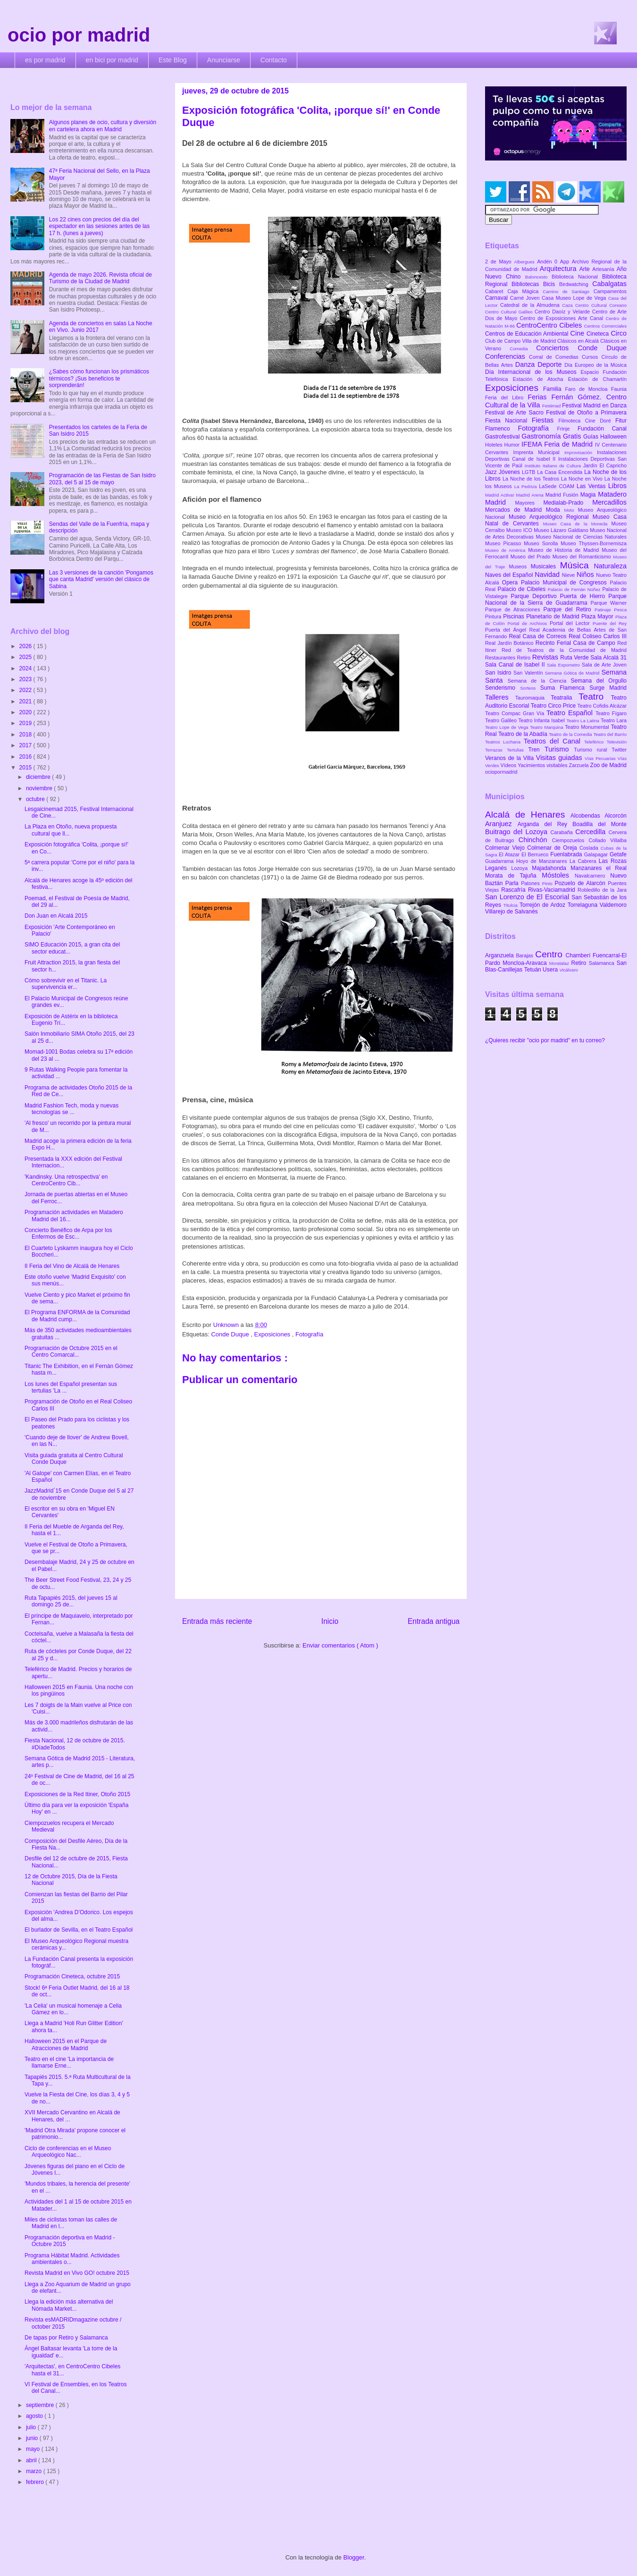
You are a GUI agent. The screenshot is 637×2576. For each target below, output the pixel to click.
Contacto (273, 60)
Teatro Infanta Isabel (542, 720)
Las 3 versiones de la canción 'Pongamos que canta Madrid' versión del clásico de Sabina (101, 579)
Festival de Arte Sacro (515, 412)
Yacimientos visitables (543, 765)
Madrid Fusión (562, 495)
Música (577, 565)
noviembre (40, 788)
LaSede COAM (558, 486)
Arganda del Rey (545, 824)
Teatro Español (570, 713)
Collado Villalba (608, 840)
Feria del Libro (506, 397)
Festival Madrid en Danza (594, 405)
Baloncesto (538, 276)
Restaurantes (501, 657)
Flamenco (501, 428)
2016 (26, 756)
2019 (26, 723)
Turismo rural (593, 749)
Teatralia (564, 697)
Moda (555, 510)
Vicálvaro (568, 969)
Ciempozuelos (570, 840)
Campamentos (610, 291)
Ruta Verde (575, 657)
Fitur (621, 420)
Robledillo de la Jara (602, 890)
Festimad (552, 405)
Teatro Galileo (501, 720)
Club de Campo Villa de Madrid (521, 341)
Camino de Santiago (568, 291)
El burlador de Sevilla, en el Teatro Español (79, 1929)
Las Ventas (592, 486)
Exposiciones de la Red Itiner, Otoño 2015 (77, 1794)
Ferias (539, 397)
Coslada (590, 848)
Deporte (550, 364)
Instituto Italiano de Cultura (554, 465)
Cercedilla (591, 832)
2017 (26, 745)
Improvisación (580, 452)
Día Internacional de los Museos (533, 372)
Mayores (529, 503)
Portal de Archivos (528, 623)
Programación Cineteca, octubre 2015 (72, 1976)
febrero (35, 2482)
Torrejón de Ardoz (544, 905)
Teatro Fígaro (611, 713)
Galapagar (597, 854)
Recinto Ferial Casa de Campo (576, 643)
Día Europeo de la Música (595, 365)
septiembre (41, 2405)
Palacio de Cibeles (522, 589)
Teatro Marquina (547, 727)
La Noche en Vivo (582, 478)
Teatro (594, 696)
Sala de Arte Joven (604, 664)
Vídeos (509, 765)
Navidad (548, 574)
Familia (554, 389)
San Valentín (529, 673)
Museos (519, 566)
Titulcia (511, 905)
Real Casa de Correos (539, 636)
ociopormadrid (501, 772)
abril (32, 2460)
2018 (26, 734)
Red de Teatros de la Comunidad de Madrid (564, 650)
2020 (26, 712)
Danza (526, 364)
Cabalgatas (609, 283)
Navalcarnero (592, 875)
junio (33, 2438)
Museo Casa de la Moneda (577, 523)
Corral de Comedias (555, 357)
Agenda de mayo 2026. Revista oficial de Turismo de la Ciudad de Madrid (100, 278)
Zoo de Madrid (608, 765)
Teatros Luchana (504, 741)
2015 (26, 767)
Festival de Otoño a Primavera (586, 412)
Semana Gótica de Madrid (573, 673)
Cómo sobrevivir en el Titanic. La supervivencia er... (66, 983)
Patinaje (604, 609)
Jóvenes (510, 472)
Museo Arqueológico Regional (551, 517)
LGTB (529, 472)
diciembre (39, 777)
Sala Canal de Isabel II (516, 664)
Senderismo (502, 687)
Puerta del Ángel (507, 630)
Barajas (525, 955)
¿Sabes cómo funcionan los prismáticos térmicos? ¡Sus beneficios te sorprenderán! (99, 378)
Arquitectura (559, 268)
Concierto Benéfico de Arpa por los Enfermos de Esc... (68, 1233)
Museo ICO (520, 530)
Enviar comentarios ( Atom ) (340, 1645)
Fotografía (309, 1334)
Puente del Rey (610, 623)
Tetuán (533, 969)
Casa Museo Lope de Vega (575, 298)
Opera (511, 582)
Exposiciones (273, 1334)
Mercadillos (609, 502)
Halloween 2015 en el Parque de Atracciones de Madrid (66, 2044)
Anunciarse (223, 60)
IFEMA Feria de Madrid (558, 444)
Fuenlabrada (567, 854)
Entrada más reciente (217, 1621)
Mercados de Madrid (515, 510)
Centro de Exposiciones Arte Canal (563, 318)
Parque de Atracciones (514, 609)
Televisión (617, 741)
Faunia (619, 389)
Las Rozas (613, 861)
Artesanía (604, 269)
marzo (34, 2471)
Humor (512, 445)
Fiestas (545, 420)
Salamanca (603, 963)
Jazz (492, 472)
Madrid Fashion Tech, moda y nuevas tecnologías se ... (71, 1108)
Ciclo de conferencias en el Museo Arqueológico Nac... (68, 2151)
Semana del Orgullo (598, 680)
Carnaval (497, 298)
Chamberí (579, 955)
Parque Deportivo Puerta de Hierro (560, 596)
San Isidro (499, 672)
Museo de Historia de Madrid (565, 550)
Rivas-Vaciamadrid (553, 890)
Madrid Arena (530, 495)
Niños (586, 574)
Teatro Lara (614, 720)
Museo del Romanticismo (583, 556)
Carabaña (562, 832)
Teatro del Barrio (610, 734)
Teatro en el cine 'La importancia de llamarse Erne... (69, 2062)
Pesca (620, 609)
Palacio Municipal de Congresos (565, 582)
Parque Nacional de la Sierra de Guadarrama (556, 599)
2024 (26, 668)
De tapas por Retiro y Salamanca (66, 2337)
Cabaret (496, 291)
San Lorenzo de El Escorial (528, 897)
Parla (513, 883)
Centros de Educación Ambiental (527, 333)
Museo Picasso (504, 543)
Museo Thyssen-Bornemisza (594, 543)
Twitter (619, 749)
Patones (531, 883)
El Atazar (510, 854)
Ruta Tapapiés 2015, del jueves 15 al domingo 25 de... (71, 1601)
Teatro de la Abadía (523, 734)
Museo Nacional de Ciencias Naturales (581, 537)
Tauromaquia (533, 698)
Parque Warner (609, 603)
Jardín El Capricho (605, 465)
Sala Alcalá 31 (608, 657)
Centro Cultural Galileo (510, 311)
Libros (617, 486)
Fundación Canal (602, 428)
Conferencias (507, 356)
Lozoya (521, 868)
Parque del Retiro (569, 609)
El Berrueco (535, 854)
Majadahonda (551, 868)
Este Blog (173, 60)
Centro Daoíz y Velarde (563, 311)
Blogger (354, 2557)
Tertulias (517, 749)
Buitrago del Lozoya (517, 832)
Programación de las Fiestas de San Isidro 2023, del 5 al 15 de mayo (102, 478)
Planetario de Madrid (553, 616)
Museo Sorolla (542, 543)
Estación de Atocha (540, 379)
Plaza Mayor (598, 616)
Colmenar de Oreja (553, 848)
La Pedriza (526, 486)
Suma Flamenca (564, 687)
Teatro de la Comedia (571, 734)
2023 (26, 679)
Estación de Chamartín (597, 379)
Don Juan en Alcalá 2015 (56, 915)
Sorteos (530, 688)
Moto (571, 510)
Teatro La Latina (583, 720)
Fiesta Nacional (508, 420)
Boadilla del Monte (599, 824)
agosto (35, 2416)
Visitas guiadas (560, 757)
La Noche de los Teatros (532, 478)
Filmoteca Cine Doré (587, 420)
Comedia (523, 348)
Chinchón (535, 840)
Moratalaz (560, 963)
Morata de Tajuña (513, 875)
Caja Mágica (525, 291)
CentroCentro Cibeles (550, 325)
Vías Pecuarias (601, 758)
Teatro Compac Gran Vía (515, 713)
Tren (536, 749)
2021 (26, 701)
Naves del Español (510, 575)
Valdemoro (613, 905)
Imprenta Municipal (538, 452)
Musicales (545, 566)
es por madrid (45, 60)
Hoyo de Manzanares (543, 861)
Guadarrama (500, 861)
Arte (586, 269)
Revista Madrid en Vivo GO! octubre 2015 (77, 2273)
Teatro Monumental (588, 727)
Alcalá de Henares (527, 814)
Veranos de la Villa (510, 758)
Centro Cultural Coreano (601, 305)
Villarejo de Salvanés (511, 911)
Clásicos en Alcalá (578, 341)
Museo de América (506, 550)
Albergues (525, 261)
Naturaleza (610, 566)
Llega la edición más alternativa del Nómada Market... (69, 2305)
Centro (550, 954)
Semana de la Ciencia (539, 681)
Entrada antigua (434, 1621)
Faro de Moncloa (588, 389)
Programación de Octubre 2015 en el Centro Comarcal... (71, 1351)
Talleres (500, 697)
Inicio (329, 1621)
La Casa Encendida (560, 472)
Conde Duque (231, 1334)
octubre (36, 799)
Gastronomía (542, 436)
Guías (591, 436)
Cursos (592, 357)
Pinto (548, 883)
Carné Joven (526, 298)
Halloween (613, 436)
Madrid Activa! (500, 495)
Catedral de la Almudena (531, 305)
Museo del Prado (532, 556)
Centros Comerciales (605, 326)
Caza (568, 305)
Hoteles (494, 445)
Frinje (567, 428)
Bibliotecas (527, 284)
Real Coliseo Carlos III (598, 636)
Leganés (498, 868)
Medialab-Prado (568, 502)
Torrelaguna (584, 905)
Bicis (551, 284)
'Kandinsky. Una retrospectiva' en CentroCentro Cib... (66, 1180)
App (566, 261)
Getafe (618, 854)
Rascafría (514, 890)
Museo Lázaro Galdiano (562, 530)
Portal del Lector (571, 623)
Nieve (569, 575)
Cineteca (599, 333)
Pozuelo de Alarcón (581, 883)
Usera (551, 969)
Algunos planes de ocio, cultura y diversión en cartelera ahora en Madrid (102, 125)
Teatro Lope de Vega (507, 727)
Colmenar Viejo (506, 848)
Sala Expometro (564, 664)
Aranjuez (501, 824)
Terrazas (496, 749)
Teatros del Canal (554, 741)
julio (32, 2427)
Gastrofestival (503, 436)
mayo (34, 2449)
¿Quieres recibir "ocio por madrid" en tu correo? (545, 1040)
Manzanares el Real (598, 868)
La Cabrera (584, 861)
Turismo (559, 749)
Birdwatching (575, 284)
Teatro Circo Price (554, 705)
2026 (26, 646)
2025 (26, 657)
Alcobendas (587, 815)
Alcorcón (615, 815)
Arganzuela (500, 955)
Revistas (546, 657)
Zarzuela (579, 765)
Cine (578, 333)
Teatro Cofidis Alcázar (602, 706)
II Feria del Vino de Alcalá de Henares (72, 1266)
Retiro (524, 657)
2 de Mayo (499, 261)
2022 (26, 690)
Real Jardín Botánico (510, 643)
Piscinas (514, 616)
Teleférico (595, 741)
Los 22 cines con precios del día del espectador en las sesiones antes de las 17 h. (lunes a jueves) (99, 226)
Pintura (494, 616)
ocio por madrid (79, 35)
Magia (589, 494)
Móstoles (558, 875)
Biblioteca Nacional (577, 276)
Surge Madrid (608, 687)
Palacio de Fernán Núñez (575, 589)
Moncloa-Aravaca (526, 963)
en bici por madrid (112, 60)
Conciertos (557, 348)
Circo (619, 333)
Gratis (573, 436)
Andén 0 (548, 261)
